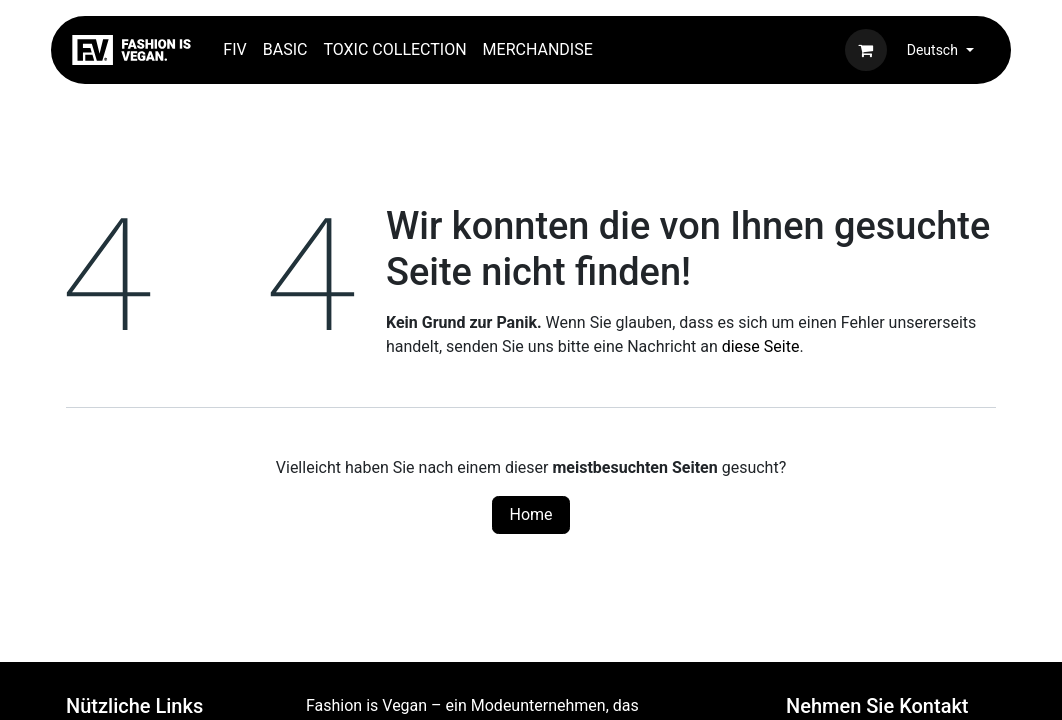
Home (530, 514)
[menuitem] (234, 50)
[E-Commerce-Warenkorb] (866, 50)
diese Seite (761, 346)
